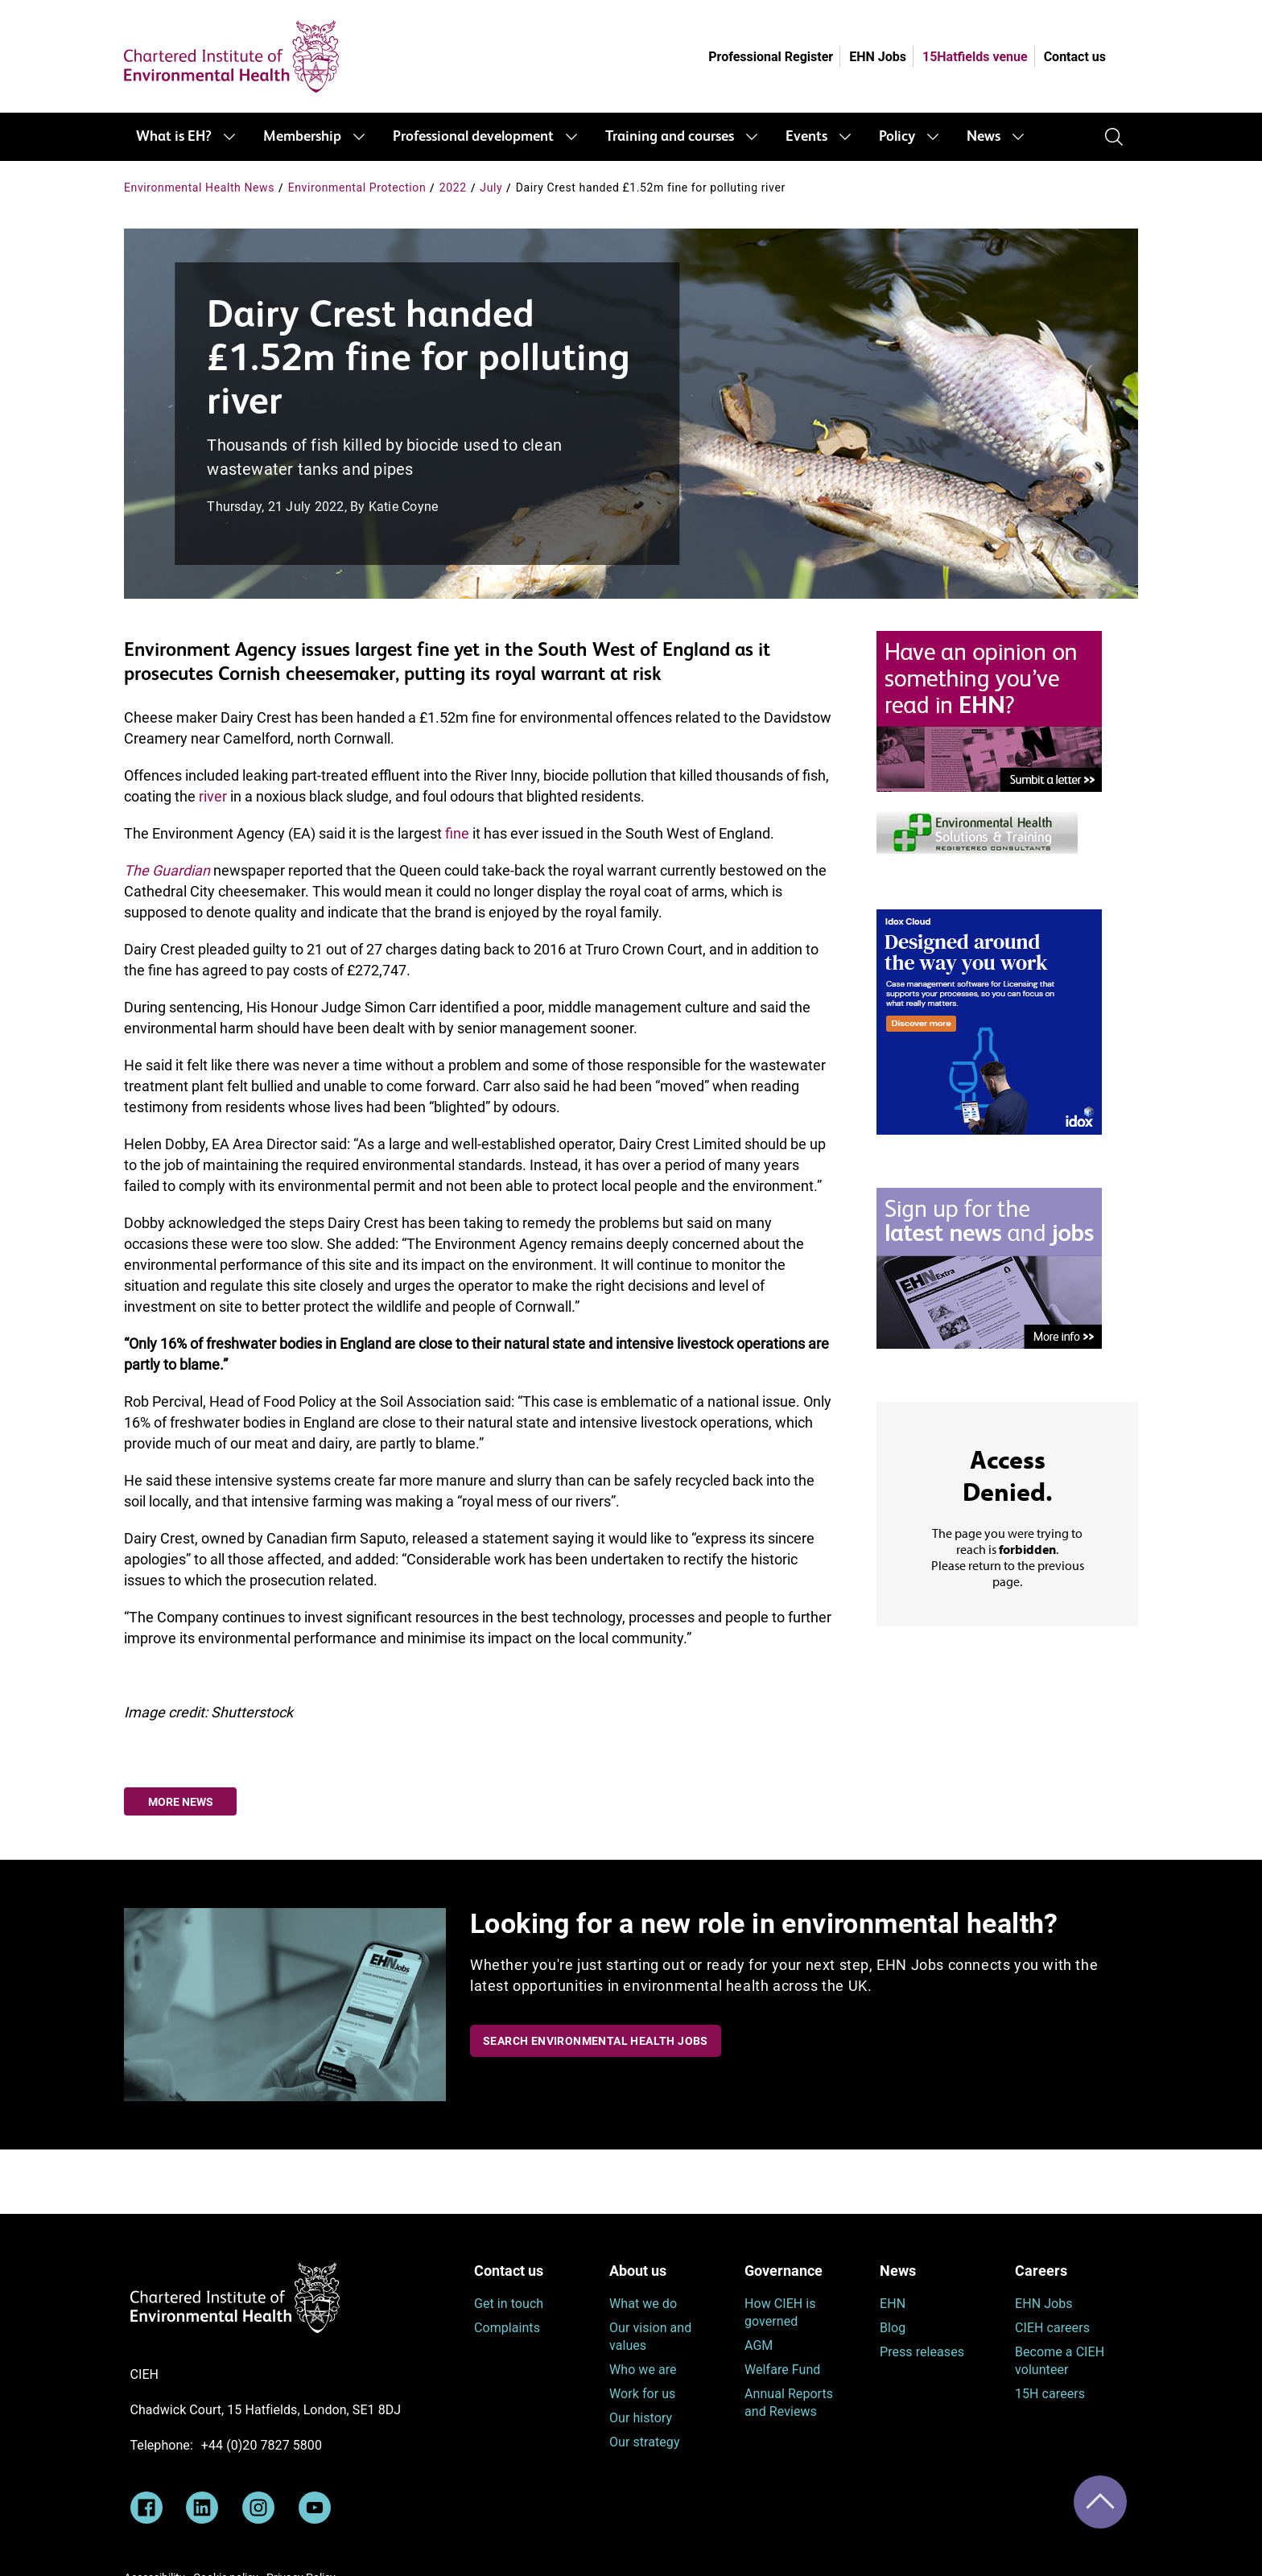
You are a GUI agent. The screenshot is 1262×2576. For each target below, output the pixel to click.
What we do (643, 2303)
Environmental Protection (357, 187)
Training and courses (669, 137)
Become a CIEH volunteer (1059, 2360)
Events (806, 137)
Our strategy (644, 2442)
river (213, 796)
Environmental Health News (199, 187)
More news (180, 1801)
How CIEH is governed (780, 2312)
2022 (453, 187)
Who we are (643, 2369)
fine (457, 833)
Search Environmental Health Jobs (595, 2040)
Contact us (1075, 56)
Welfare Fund (782, 2369)
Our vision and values (650, 2336)
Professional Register (770, 56)
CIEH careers (1052, 2327)
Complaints (507, 2327)
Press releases (922, 2352)
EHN (892, 2303)
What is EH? (174, 137)
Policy (897, 137)
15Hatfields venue (975, 56)
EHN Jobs (877, 56)
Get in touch (508, 2303)
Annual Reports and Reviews (788, 2402)
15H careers (1050, 2393)
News (983, 137)
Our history (640, 2418)
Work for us (642, 2393)
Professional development (473, 137)
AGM (758, 2345)
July (491, 187)
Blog (892, 2327)
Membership (302, 137)
